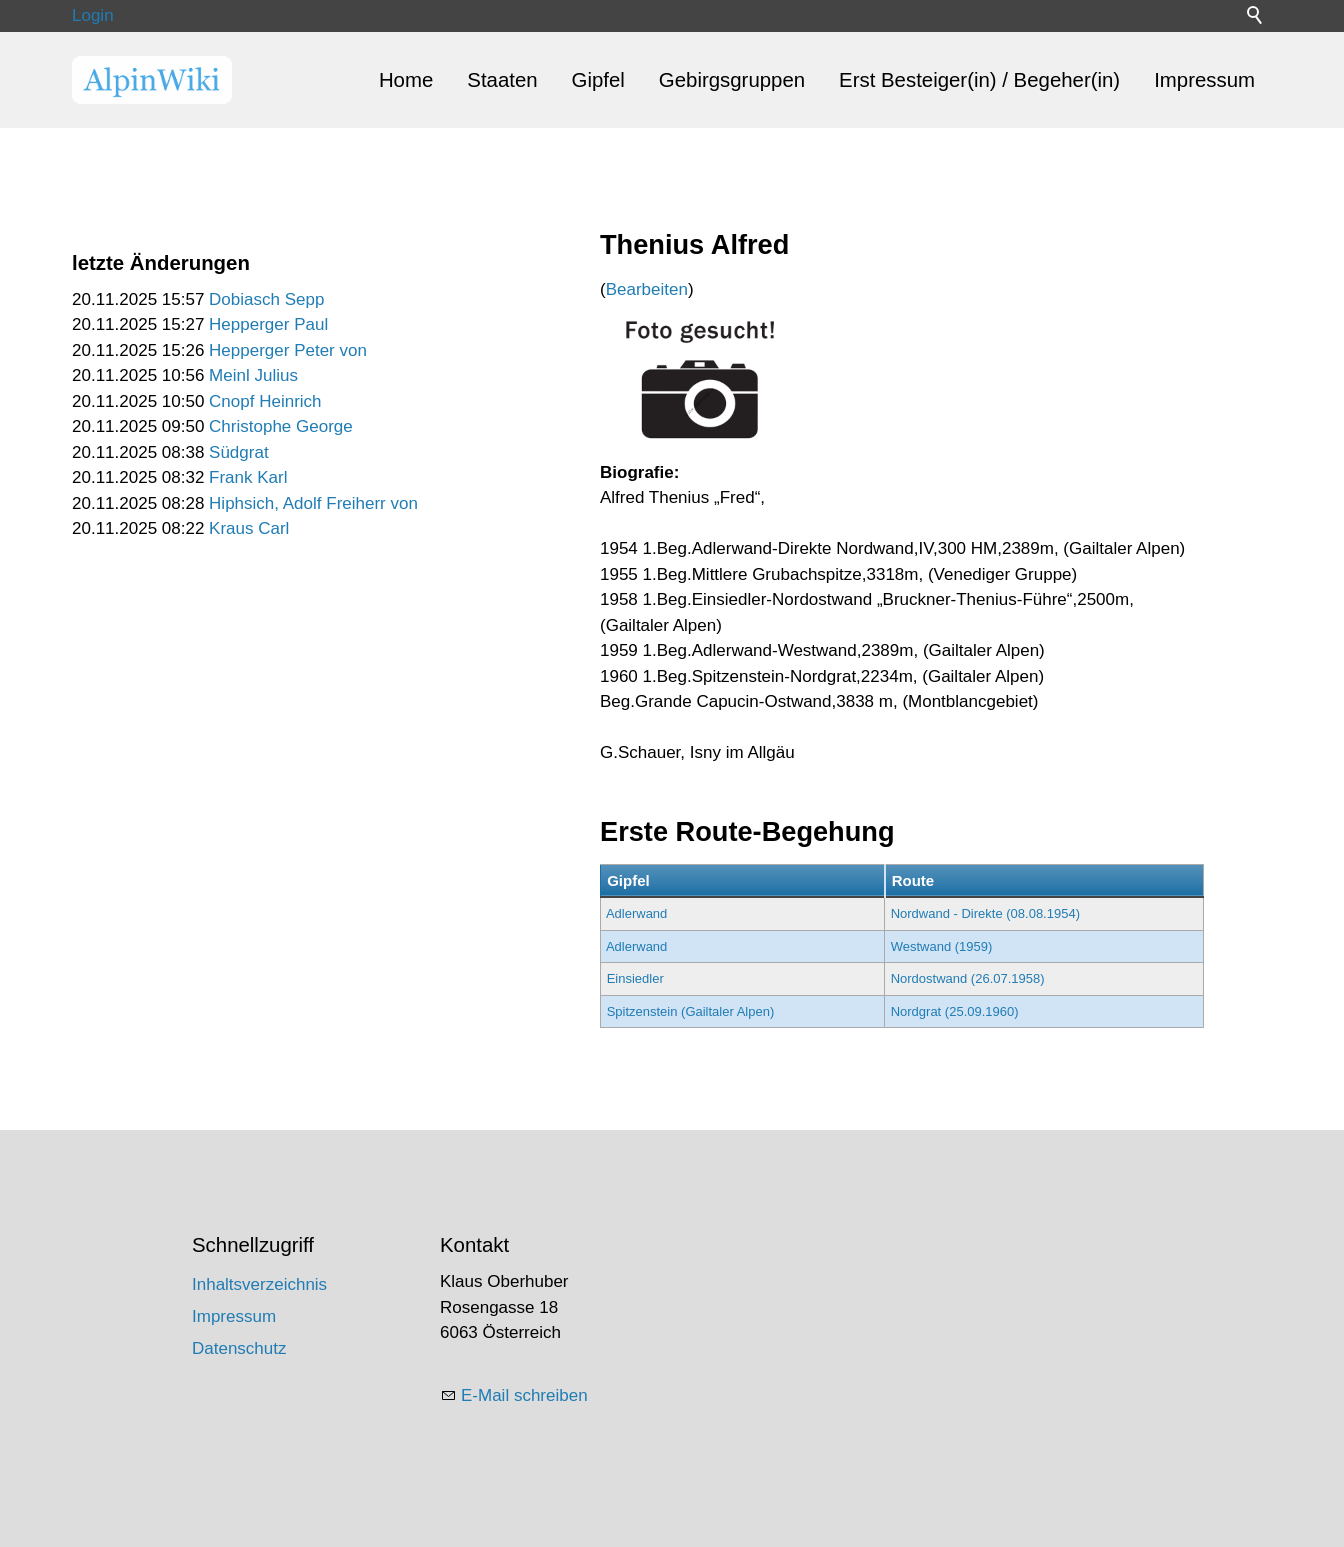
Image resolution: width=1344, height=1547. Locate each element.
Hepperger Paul (268, 324)
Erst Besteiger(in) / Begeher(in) (979, 80)
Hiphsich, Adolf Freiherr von (313, 503)
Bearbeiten (647, 289)
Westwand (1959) (942, 946)
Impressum (1204, 80)
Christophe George (281, 426)
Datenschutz (239, 1348)
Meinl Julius (253, 375)
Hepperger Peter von (288, 350)
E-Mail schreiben (524, 1395)
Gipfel (598, 80)
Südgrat (239, 452)
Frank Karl (248, 477)
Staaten (502, 80)
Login (93, 15)
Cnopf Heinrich (265, 401)
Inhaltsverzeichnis (259, 1284)
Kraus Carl (249, 528)
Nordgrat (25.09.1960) (955, 1011)
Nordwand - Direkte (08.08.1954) (985, 913)
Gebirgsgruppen (732, 80)
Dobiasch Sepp (266, 299)
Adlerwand (636, 913)
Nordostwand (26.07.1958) (968, 978)
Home (406, 80)
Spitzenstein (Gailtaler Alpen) (691, 1011)
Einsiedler (635, 978)
